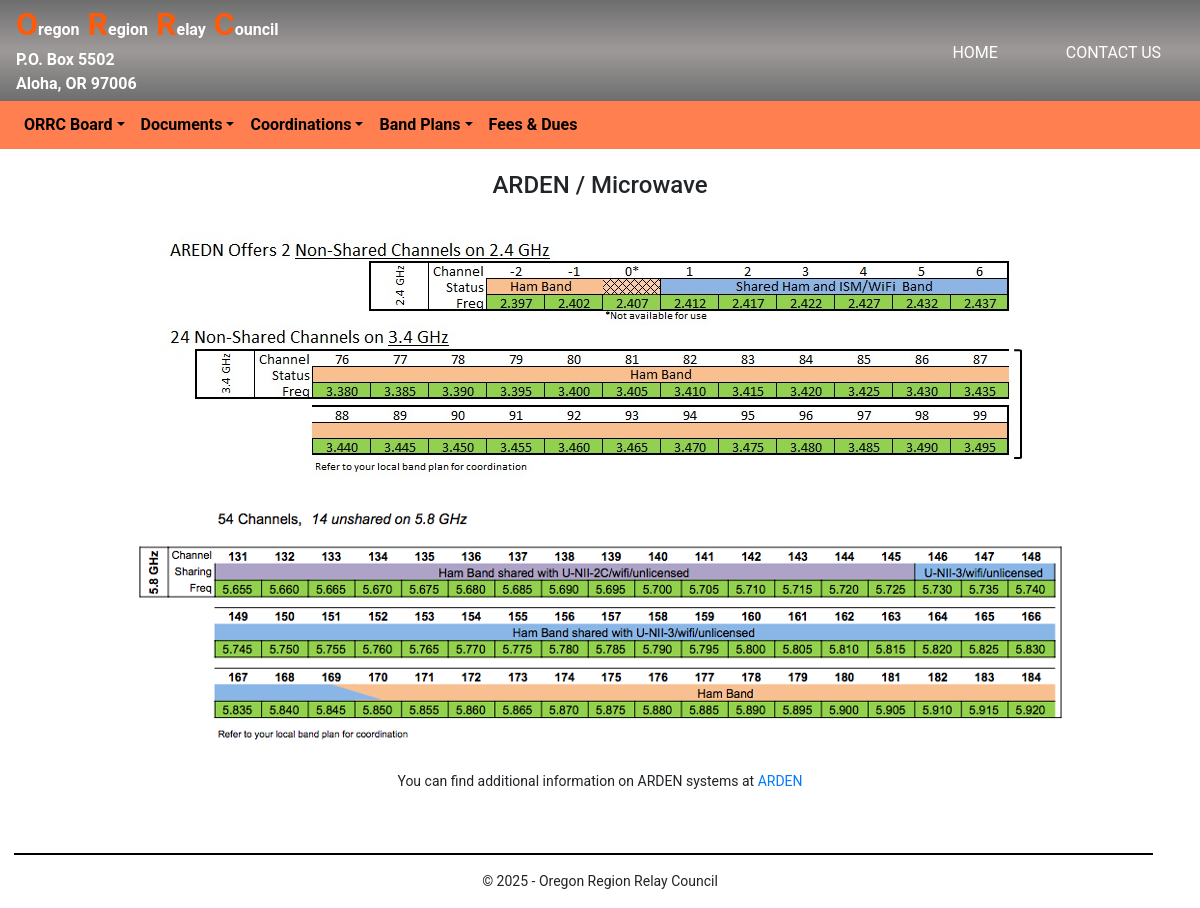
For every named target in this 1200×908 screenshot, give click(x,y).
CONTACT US (1113, 52)
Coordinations (300, 124)
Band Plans (419, 124)
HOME (974, 52)
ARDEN (780, 781)
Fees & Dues (533, 124)
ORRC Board (68, 124)
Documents (182, 124)
